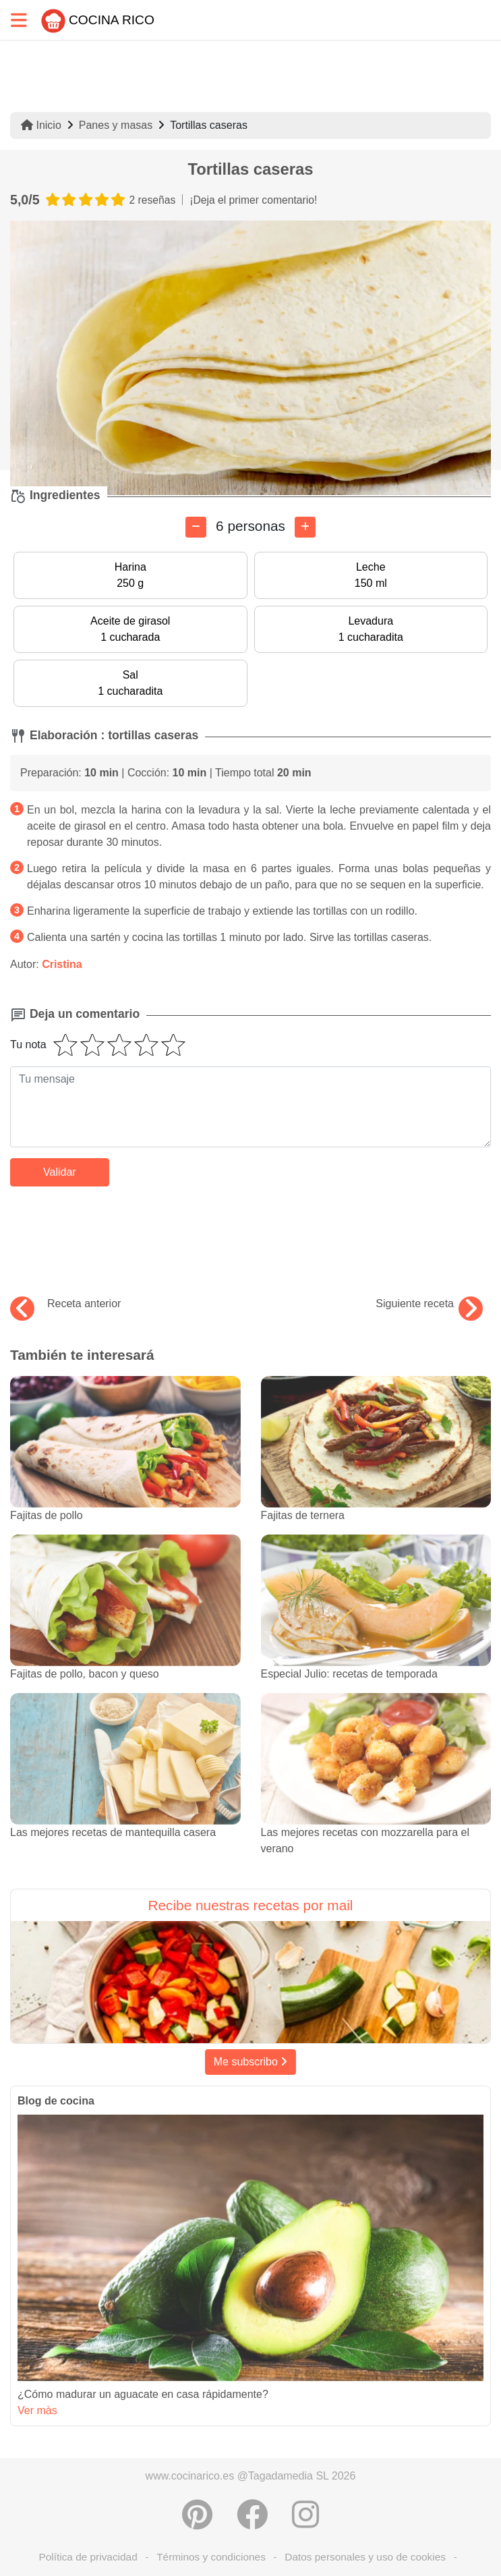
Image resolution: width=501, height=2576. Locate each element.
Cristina (62, 964)
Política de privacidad (87, 2557)
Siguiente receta (429, 1303)
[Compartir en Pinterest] (197, 2514)
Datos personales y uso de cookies (365, 2557)
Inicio (41, 125)
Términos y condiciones (211, 2557)
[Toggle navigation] (19, 20)
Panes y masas (115, 125)
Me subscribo (251, 2061)
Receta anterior (65, 1303)
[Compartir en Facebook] (252, 2514)
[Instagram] (305, 2514)
